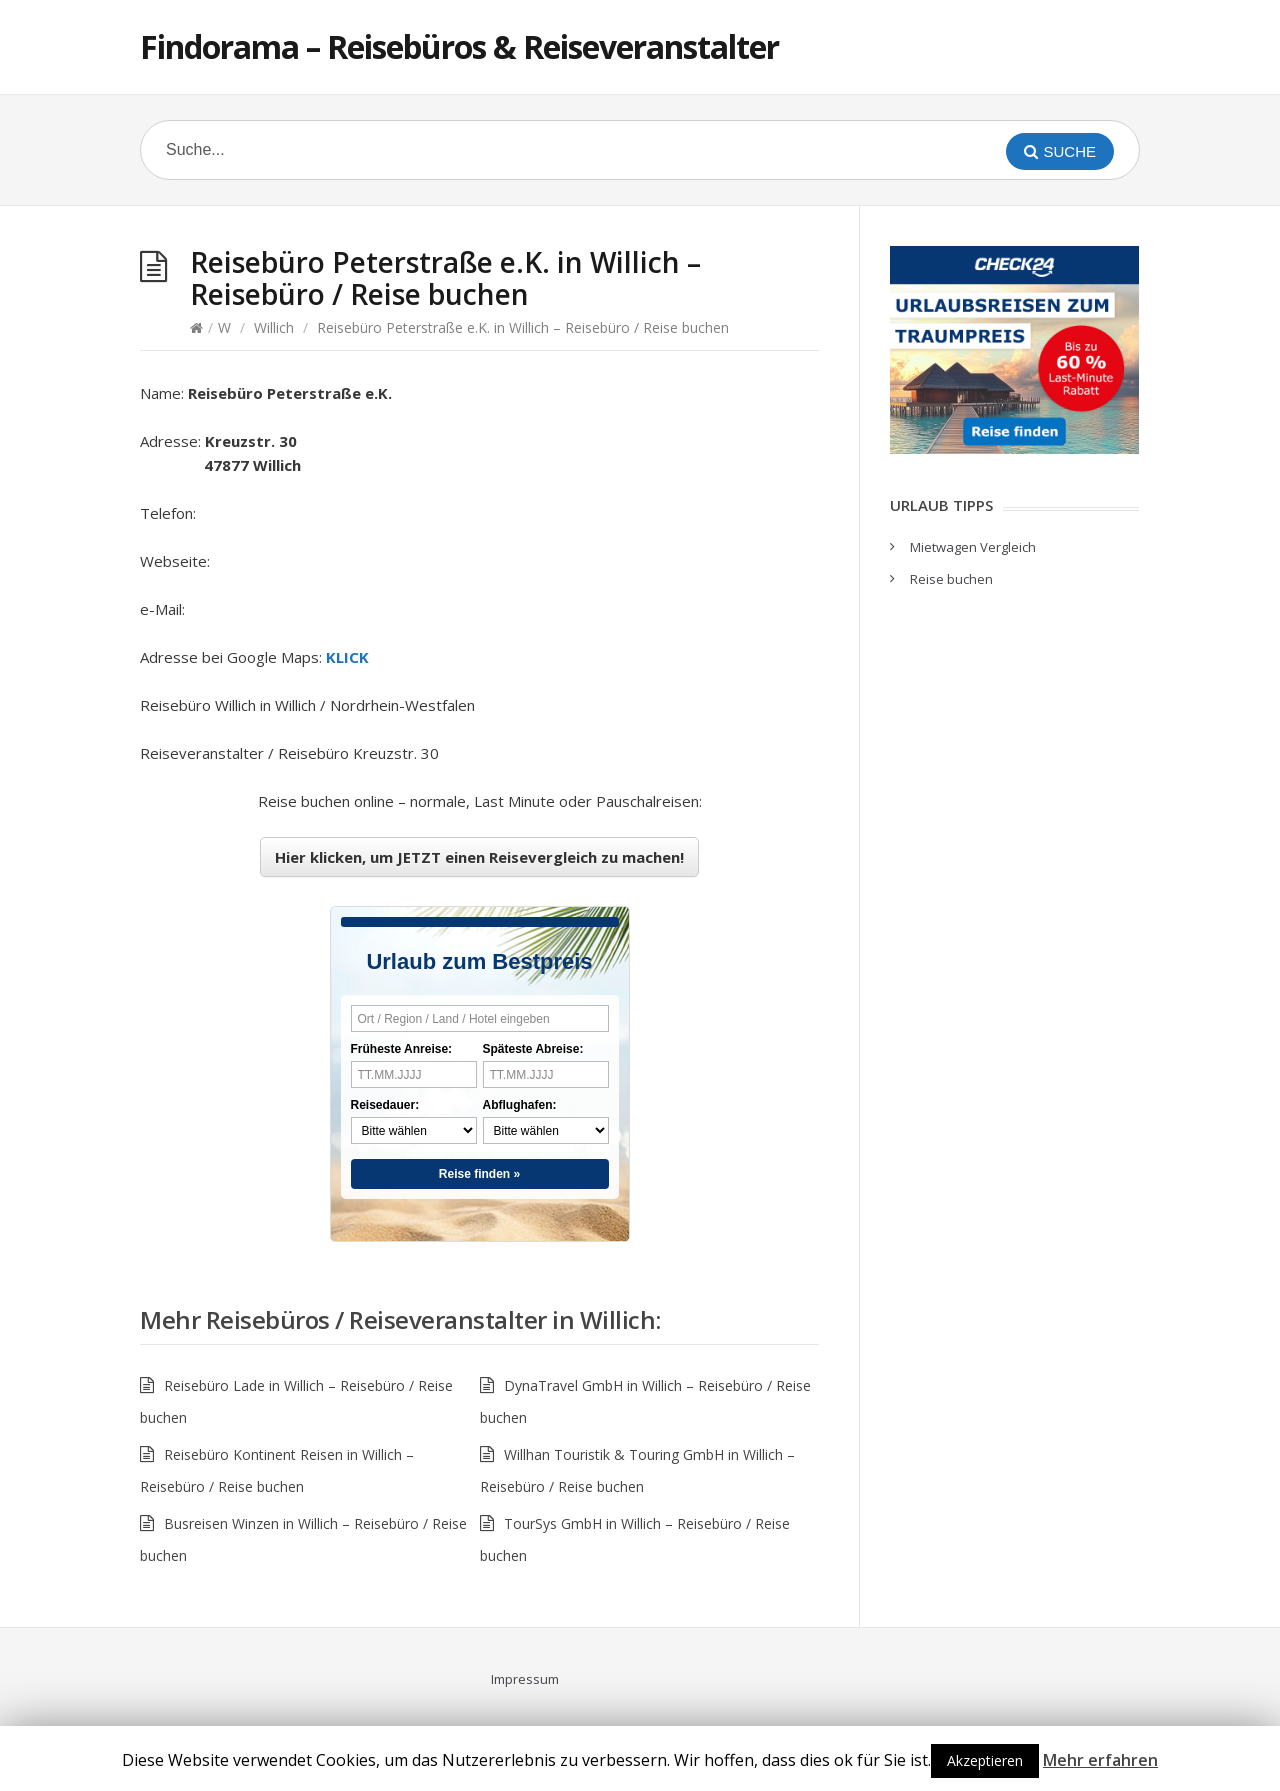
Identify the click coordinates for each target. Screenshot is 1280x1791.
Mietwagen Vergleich (973, 547)
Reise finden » (479, 1174)
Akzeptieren (985, 1760)
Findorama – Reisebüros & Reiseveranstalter (459, 46)
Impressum (525, 1679)
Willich (274, 327)
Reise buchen (951, 579)
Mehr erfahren (1100, 1760)
